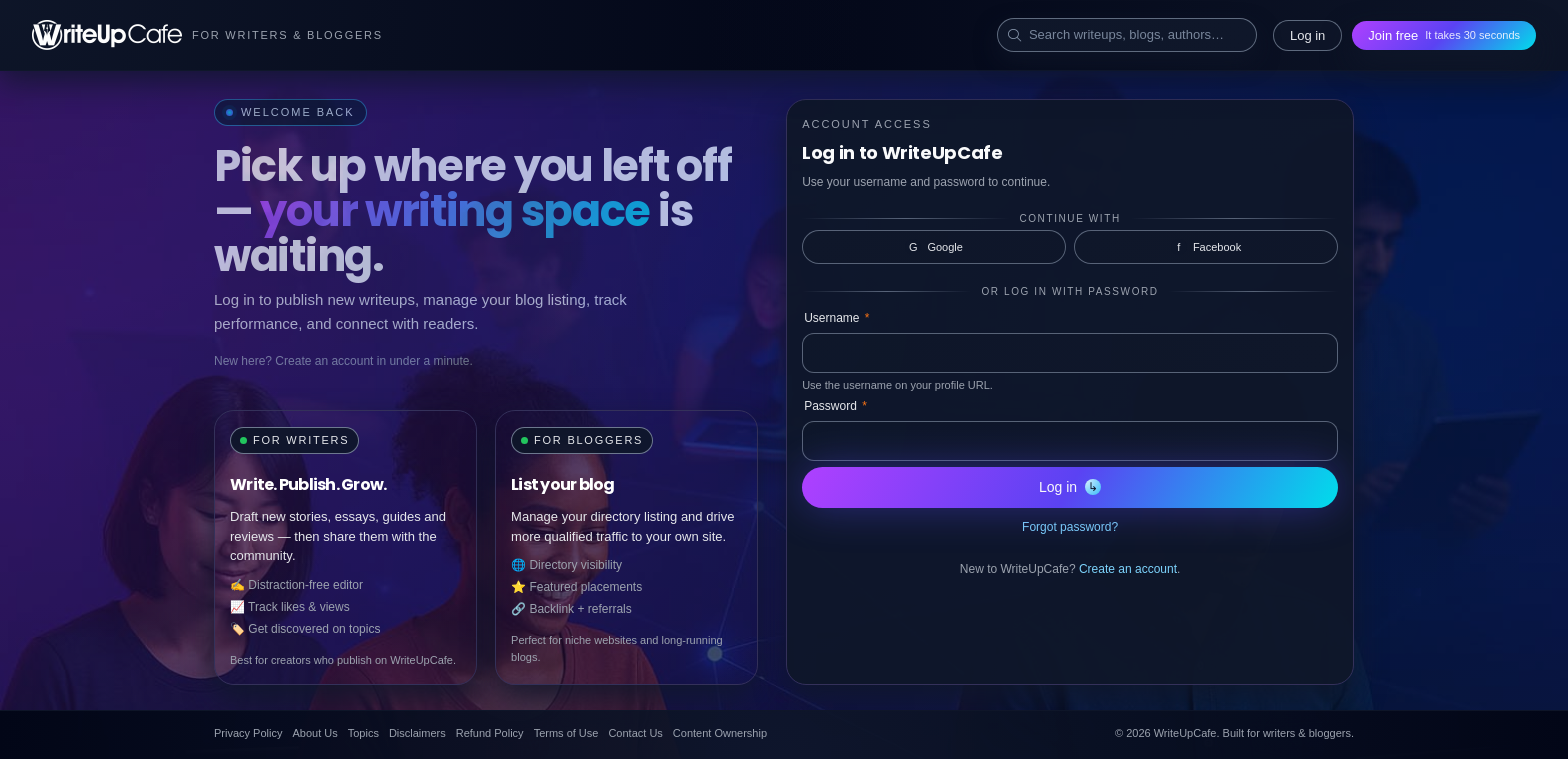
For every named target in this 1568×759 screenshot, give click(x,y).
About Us (314, 733)
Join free (1444, 35)
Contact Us (635, 733)
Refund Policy (490, 733)
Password (835, 406)
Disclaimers (417, 733)
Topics (363, 733)
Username (836, 318)
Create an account (1128, 569)
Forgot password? (1070, 527)
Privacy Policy (248, 733)
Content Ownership (720, 733)
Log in (1307, 35)
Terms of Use (566, 733)
